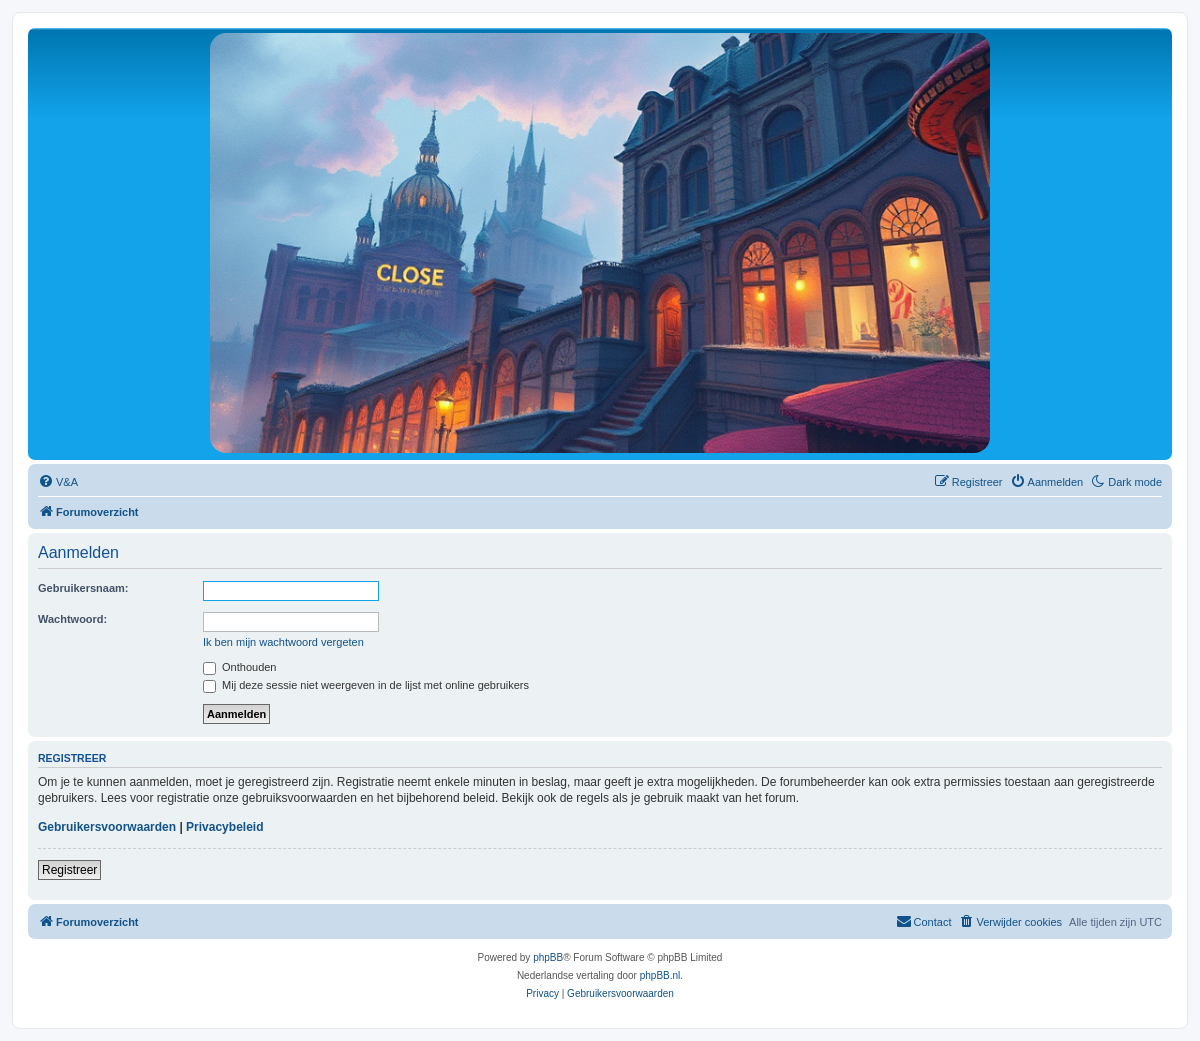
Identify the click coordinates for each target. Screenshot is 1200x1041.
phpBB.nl (660, 975)
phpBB (548, 957)
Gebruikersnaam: (83, 588)
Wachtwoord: (72, 619)
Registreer (69, 870)
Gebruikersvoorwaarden (107, 827)
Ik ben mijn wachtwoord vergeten (283, 642)
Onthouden (240, 667)
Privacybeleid (224, 827)
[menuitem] (58, 482)
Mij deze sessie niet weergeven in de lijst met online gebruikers (366, 685)
